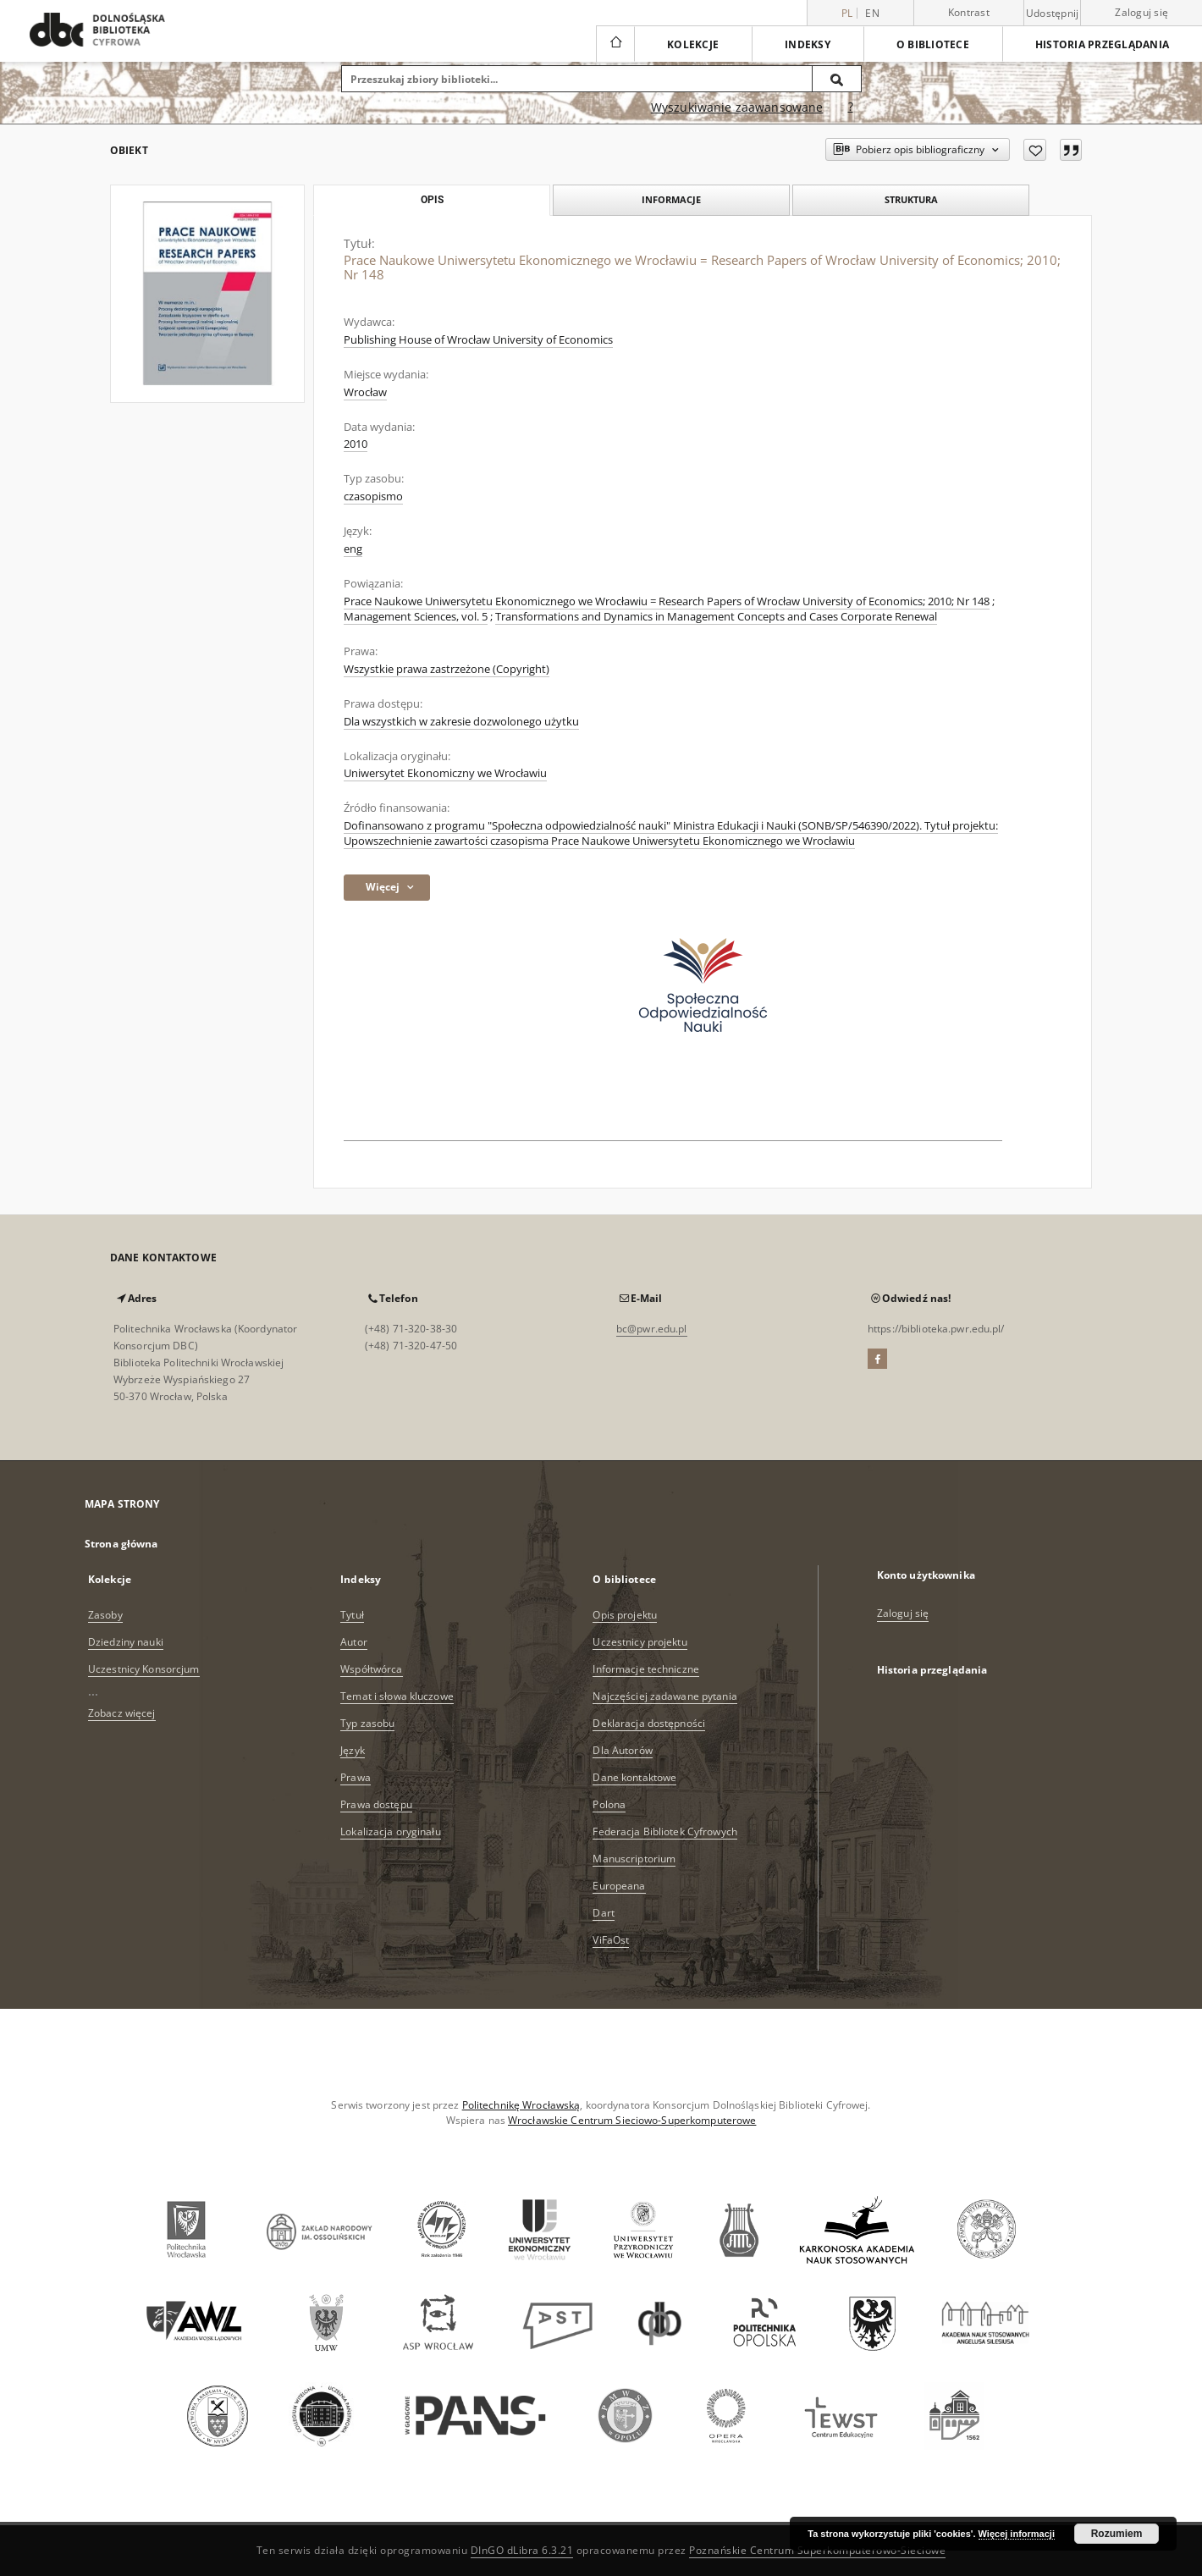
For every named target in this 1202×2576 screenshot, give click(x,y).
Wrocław (365, 392)
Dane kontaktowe (634, 1777)
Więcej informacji (1017, 2534)
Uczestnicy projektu (639, 1642)
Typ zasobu (367, 1723)
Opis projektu (625, 1615)
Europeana (619, 1885)
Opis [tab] (432, 200)
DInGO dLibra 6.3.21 (522, 2550)
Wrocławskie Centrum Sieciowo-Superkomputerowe (632, 2120)
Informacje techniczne (646, 1669)
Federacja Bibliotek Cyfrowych (664, 1831)
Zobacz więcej (122, 1713)
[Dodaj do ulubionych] (1034, 150)
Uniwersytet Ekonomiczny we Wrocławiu (445, 773)
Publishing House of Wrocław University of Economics (478, 340)
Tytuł (352, 1615)
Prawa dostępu (376, 1804)
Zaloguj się (1141, 12)
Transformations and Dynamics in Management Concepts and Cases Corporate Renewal (716, 617)
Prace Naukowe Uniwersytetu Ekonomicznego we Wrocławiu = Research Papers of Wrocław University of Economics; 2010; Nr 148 (667, 601)
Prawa (355, 1777)
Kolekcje (693, 44)
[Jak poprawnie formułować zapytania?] (851, 107)
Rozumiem (1117, 2534)
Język (352, 1750)
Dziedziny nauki (125, 1642)
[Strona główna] (615, 44)
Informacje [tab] (671, 199)
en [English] (872, 13)
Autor (353, 1642)
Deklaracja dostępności (649, 1723)
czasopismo (373, 496)
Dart (603, 1913)
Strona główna (121, 1543)
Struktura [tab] (911, 199)
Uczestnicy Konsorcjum (144, 1669)
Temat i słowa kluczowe (397, 1696)
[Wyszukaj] (837, 78)
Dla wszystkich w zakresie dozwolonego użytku (461, 721)
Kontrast (969, 12)
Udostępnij (1052, 13)
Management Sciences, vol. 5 (416, 617)
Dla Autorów (622, 1750)
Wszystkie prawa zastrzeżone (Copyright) (446, 669)
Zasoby (105, 1615)
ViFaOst (611, 1940)
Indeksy (807, 44)
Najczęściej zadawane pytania (664, 1696)
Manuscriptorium (634, 1858)
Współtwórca (371, 1669)
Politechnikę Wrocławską (521, 2105)
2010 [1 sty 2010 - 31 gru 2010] (355, 444)
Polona (609, 1804)
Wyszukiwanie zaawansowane (737, 107)
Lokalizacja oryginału (390, 1831)
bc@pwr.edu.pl (651, 1328)
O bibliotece (932, 44)
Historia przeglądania (1102, 44)
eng (353, 549)
